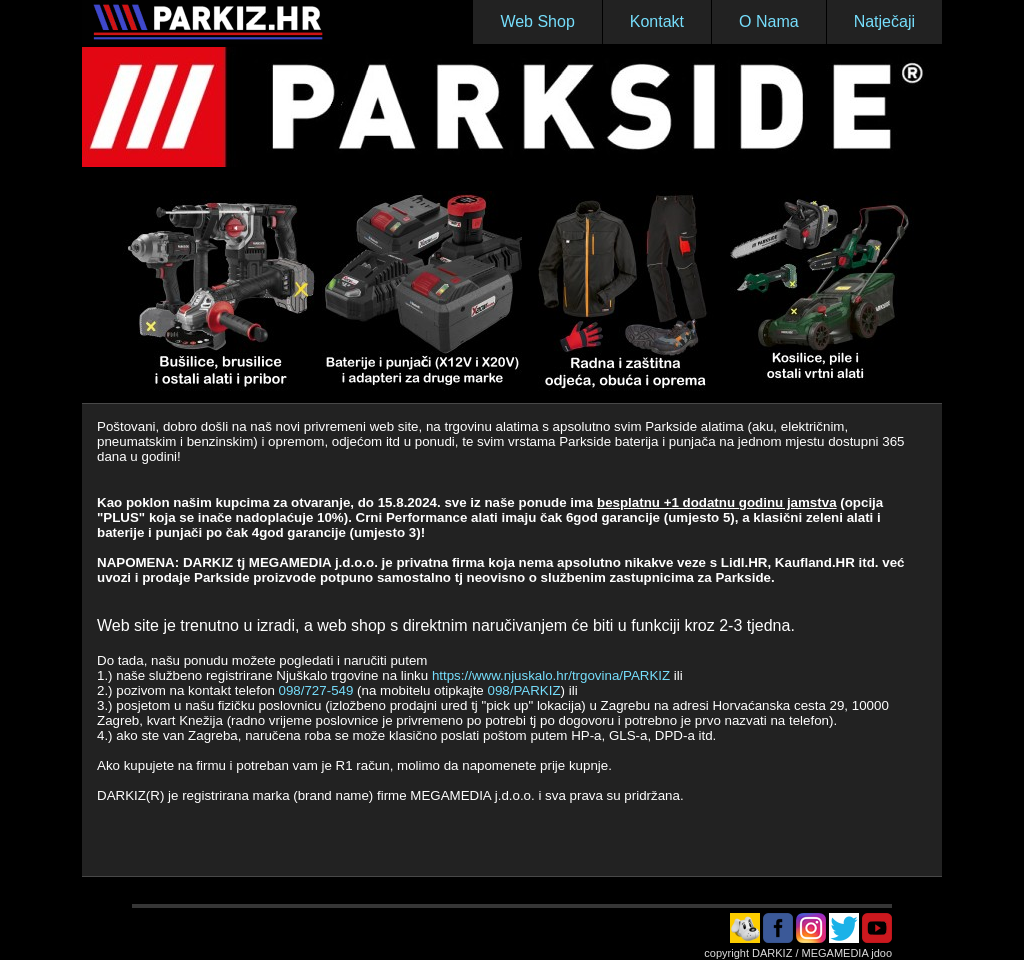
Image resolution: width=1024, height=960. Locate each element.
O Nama (769, 21)
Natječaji (884, 21)
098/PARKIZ (523, 690)
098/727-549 (316, 690)
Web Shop (537, 21)
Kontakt (657, 21)
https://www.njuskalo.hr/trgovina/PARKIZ (553, 675)
